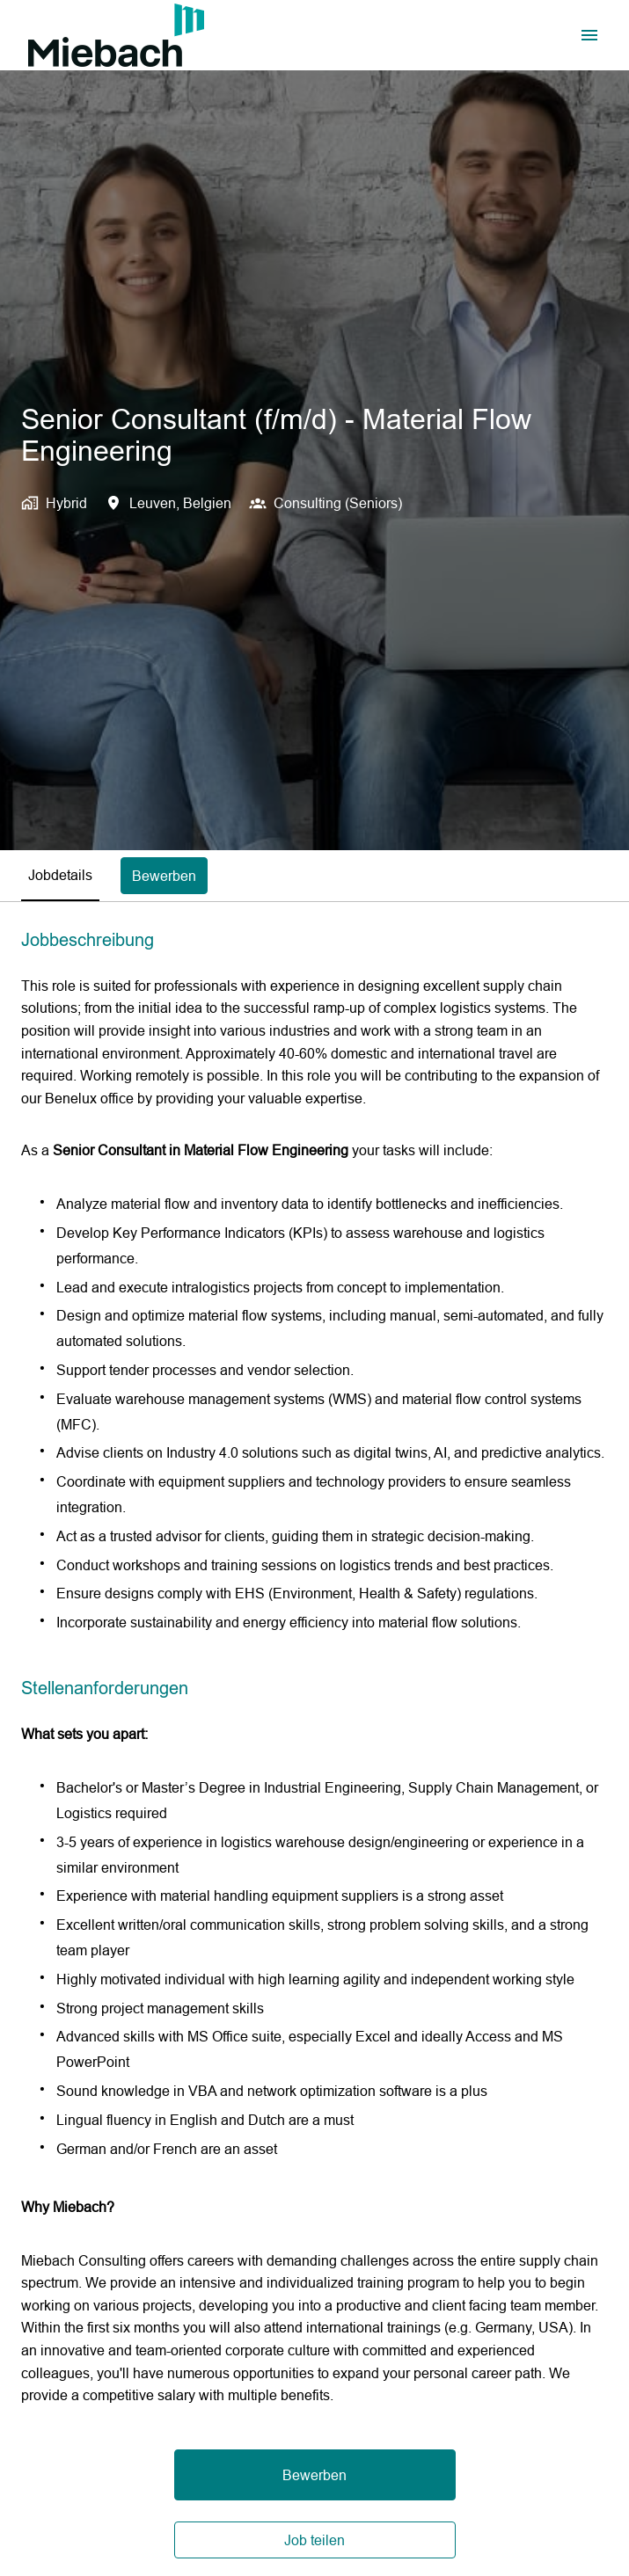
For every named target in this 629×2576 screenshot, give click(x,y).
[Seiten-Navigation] (589, 35)
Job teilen (314, 2540)
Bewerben (314, 2475)
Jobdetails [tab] (60, 875)
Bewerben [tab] (164, 876)
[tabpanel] (314, 1743)
